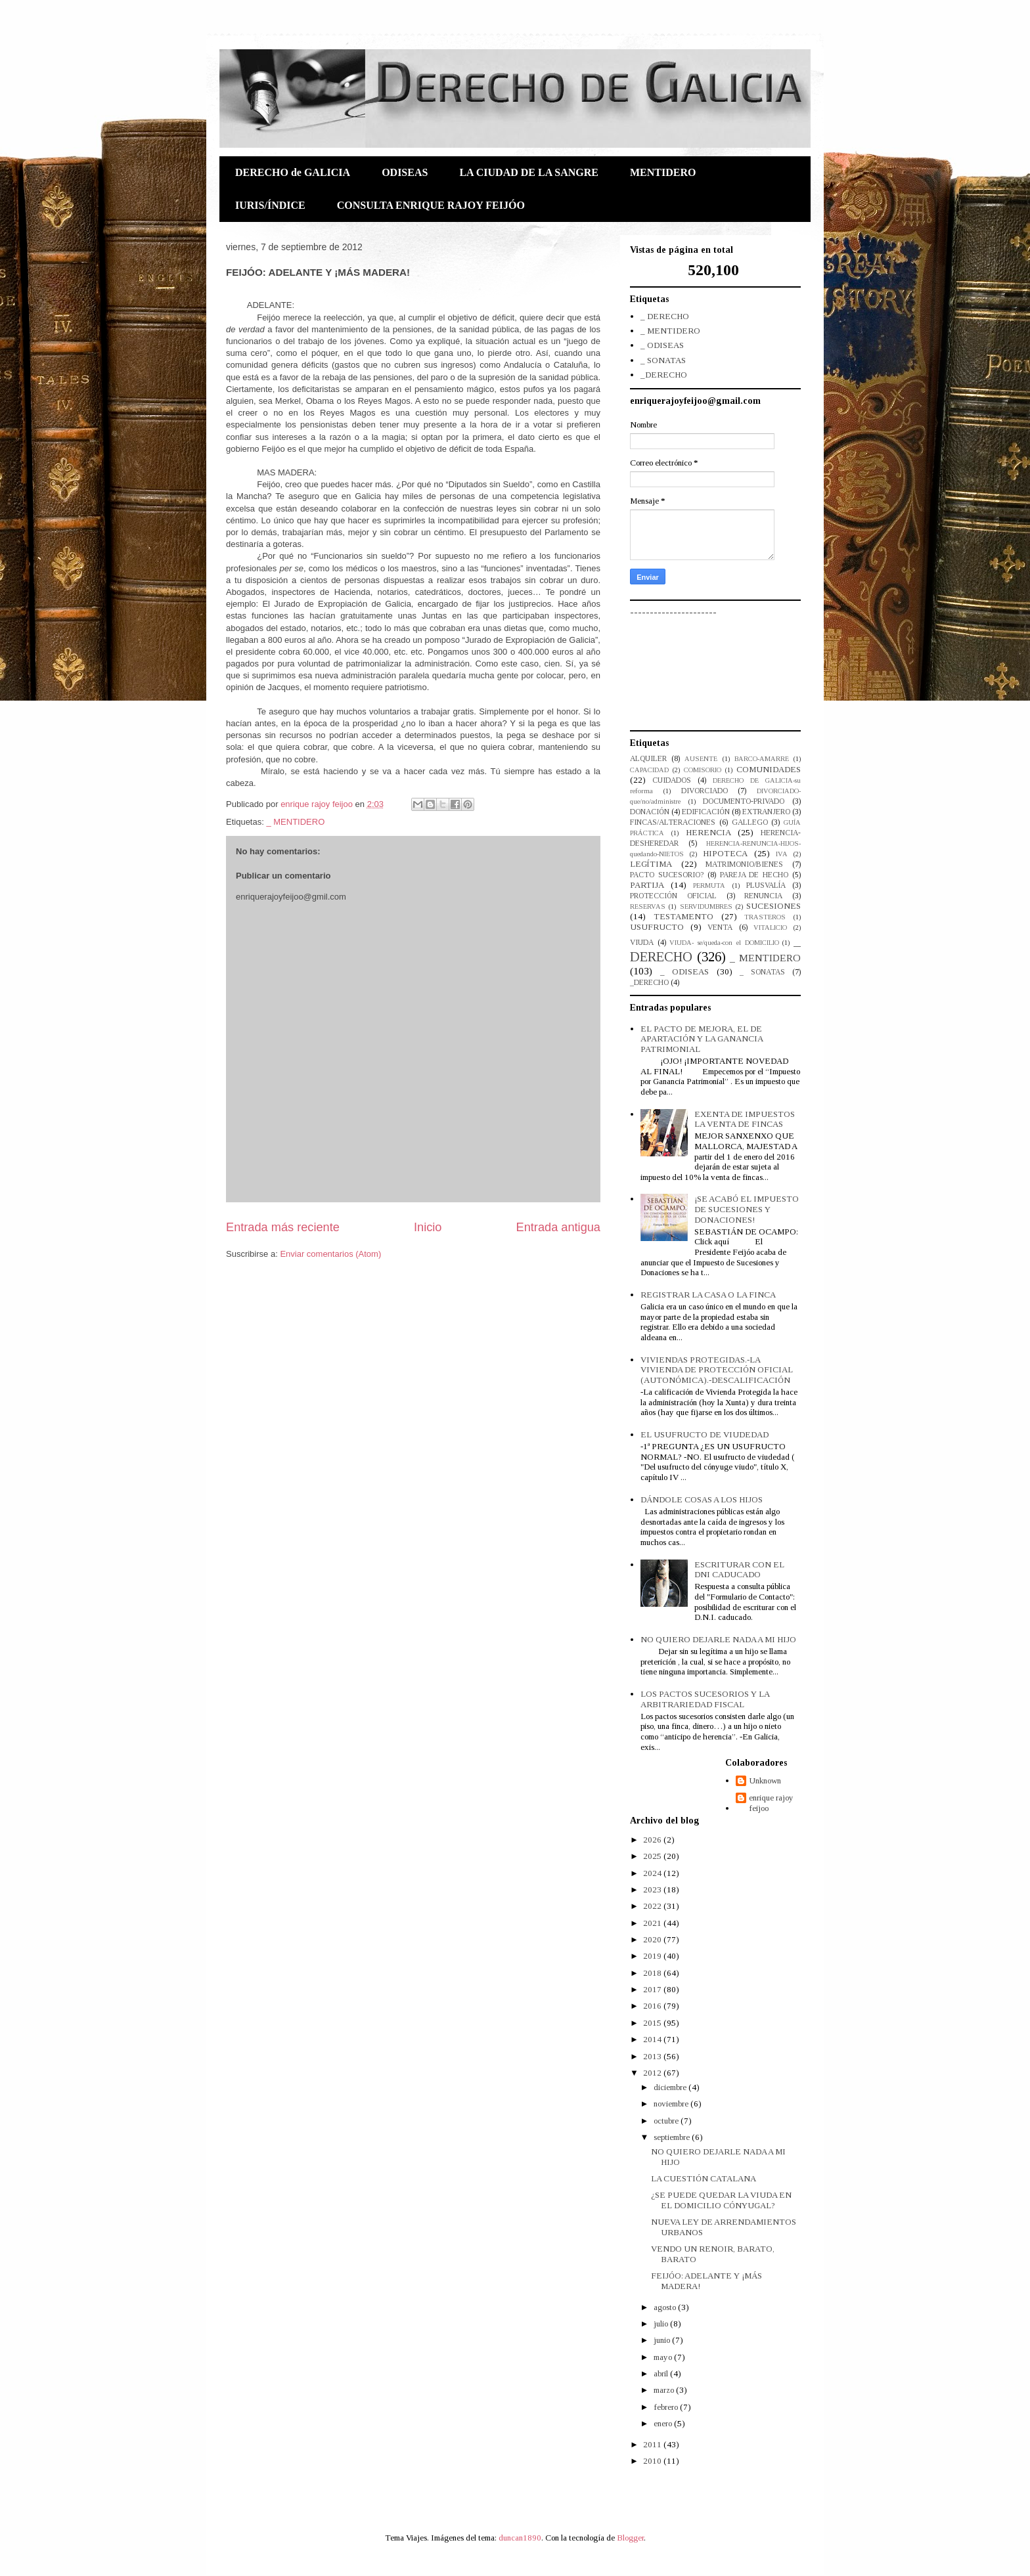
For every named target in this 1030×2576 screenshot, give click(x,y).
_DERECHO (663, 375)
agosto (666, 2307)
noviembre (672, 2103)
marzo (665, 2390)
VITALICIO (770, 927)
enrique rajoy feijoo (771, 1803)
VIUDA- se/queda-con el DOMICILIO (723, 942)
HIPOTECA (725, 853)
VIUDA (642, 942)
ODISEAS (405, 172)
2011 (653, 2444)
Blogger (630, 2538)
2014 (653, 2039)
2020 (653, 1939)
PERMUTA (709, 885)
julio (662, 2323)
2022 (653, 1906)
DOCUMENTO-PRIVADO (743, 801)
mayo (664, 2357)
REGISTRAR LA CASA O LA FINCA (708, 1294)
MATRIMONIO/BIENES (744, 864)
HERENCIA (708, 832)
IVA (782, 854)
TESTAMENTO (683, 916)
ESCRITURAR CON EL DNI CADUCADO (739, 1570)
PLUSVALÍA (766, 885)
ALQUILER (648, 758)
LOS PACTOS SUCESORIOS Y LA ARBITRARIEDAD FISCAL (704, 1699)
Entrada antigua (558, 1227)
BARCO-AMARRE (761, 758)
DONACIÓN (649, 812)
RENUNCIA (763, 896)
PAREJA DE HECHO (754, 875)
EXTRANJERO (766, 812)
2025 (653, 1856)
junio (663, 2340)
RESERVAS (647, 906)
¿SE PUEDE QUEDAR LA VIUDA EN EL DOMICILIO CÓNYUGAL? (721, 2200)
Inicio (427, 1227)
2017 (653, 1989)
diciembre (671, 2087)
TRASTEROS (765, 917)
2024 (653, 1873)
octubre (667, 2121)
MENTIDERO (663, 172)
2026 (653, 1840)
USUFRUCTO (657, 927)
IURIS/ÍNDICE (270, 205)
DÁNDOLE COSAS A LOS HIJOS (701, 1499)
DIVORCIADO (704, 791)
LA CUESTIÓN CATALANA (703, 2178)
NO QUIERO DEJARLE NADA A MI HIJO (718, 1639)
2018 (653, 1973)
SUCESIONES (773, 906)
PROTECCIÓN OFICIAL (673, 896)
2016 (653, 2006)
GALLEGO (750, 822)
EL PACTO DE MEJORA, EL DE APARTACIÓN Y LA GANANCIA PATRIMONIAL (701, 1039)
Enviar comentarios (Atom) (330, 1254)
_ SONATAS (663, 360)
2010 (653, 2461)
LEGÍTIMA (651, 864)
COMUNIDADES (768, 769)
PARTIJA (647, 885)
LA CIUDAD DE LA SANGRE (528, 172)
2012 (653, 2073)
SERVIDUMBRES (706, 906)
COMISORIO (702, 770)
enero (664, 2423)
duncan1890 (520, 2538)
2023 (653, 1889)
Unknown (765, 1780)
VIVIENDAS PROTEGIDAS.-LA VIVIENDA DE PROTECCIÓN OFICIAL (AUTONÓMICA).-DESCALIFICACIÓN (716, 1370)
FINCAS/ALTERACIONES (672, 822)
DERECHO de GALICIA (292, 172)
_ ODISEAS (662, 345)
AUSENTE (700, 758)
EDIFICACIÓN (706, 812)
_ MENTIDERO (295, 822)
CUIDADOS (671, 780)
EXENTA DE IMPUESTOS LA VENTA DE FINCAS (744, 1119)
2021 (653, 1923)
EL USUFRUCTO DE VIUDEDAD (704, 1434)
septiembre (673, 2137)
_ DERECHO (664, 316)
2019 (653, 1956)
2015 (653, 2023)
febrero (667, 2407)
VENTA (719, 927)
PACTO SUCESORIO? (667, 875)
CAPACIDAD (649, 770)
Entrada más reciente (283, 1227)
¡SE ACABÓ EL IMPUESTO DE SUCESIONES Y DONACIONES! (746, 1209)
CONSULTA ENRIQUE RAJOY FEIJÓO (431, 205)
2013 (653, 2056)
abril (662, 2373)
